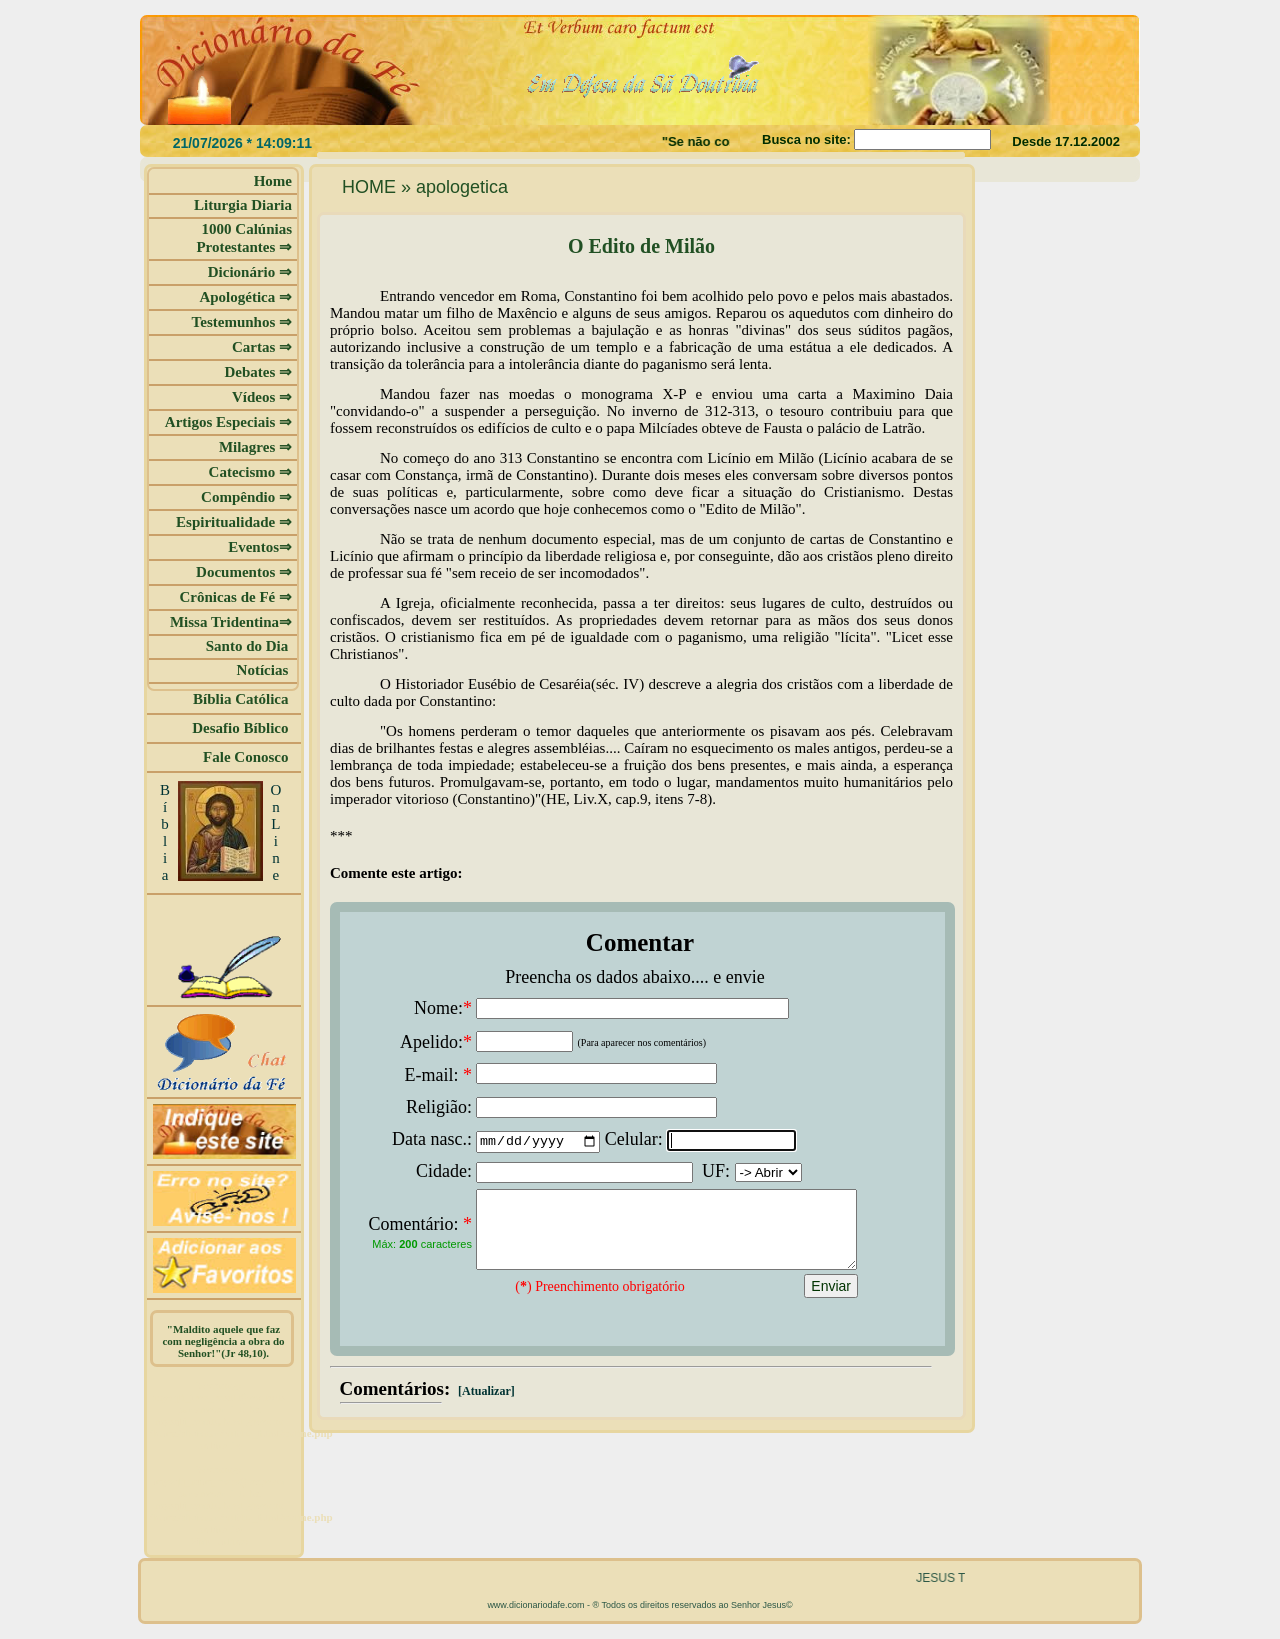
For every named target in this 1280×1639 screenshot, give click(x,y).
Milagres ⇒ (255, 447)
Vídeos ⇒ (262, 397)
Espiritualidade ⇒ (234, 522)
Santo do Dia (249, 646)
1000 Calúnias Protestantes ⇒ (244, 238)
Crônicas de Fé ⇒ (235, 597)
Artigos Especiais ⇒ (228, 422)
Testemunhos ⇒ (242, 322)
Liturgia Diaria (243, 205)
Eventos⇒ (260, 547)
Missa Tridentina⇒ (231, 622)
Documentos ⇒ (244, 572)
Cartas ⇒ (262, 347)
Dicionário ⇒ (250, 272)
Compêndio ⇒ (246, 497)
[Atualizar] (485, 1406)
